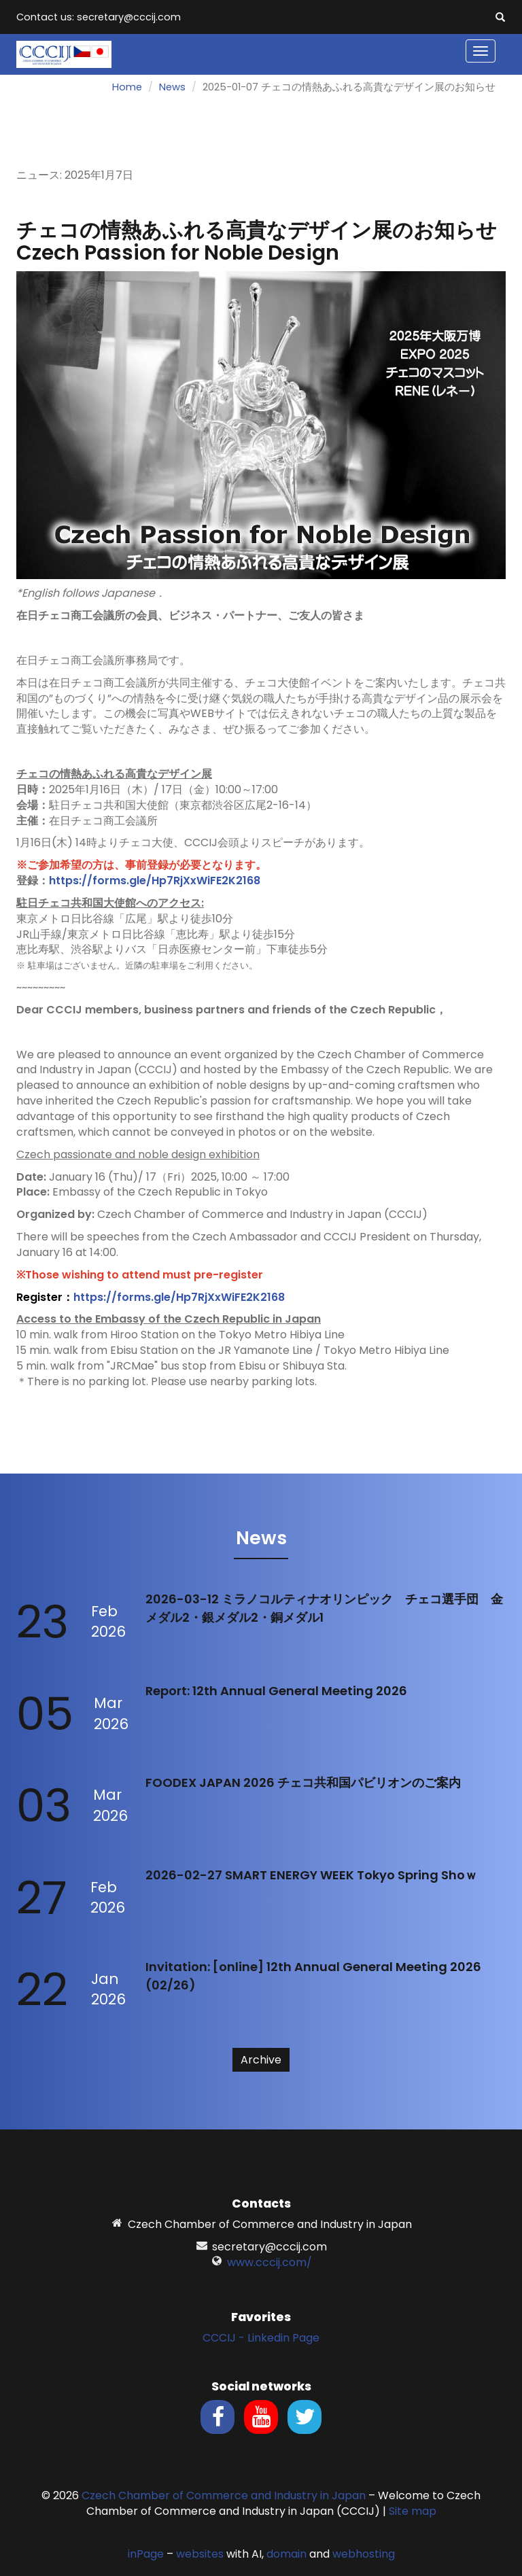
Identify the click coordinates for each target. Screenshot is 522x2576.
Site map (412, 2511)
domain (286, 2554)
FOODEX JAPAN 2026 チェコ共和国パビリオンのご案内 (303, 1782)
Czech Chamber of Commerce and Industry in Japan (224, 2495)
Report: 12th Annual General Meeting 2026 (276, 1690)
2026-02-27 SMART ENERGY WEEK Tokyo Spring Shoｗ (311, 1874)
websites (200, 2554)
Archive (261, 2060)
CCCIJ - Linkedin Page (261, 2338)
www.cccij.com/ (269, 2262)
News (172, 87)
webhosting (363, 2554)
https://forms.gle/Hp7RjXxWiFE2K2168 (154, 880)
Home (127, 87)
